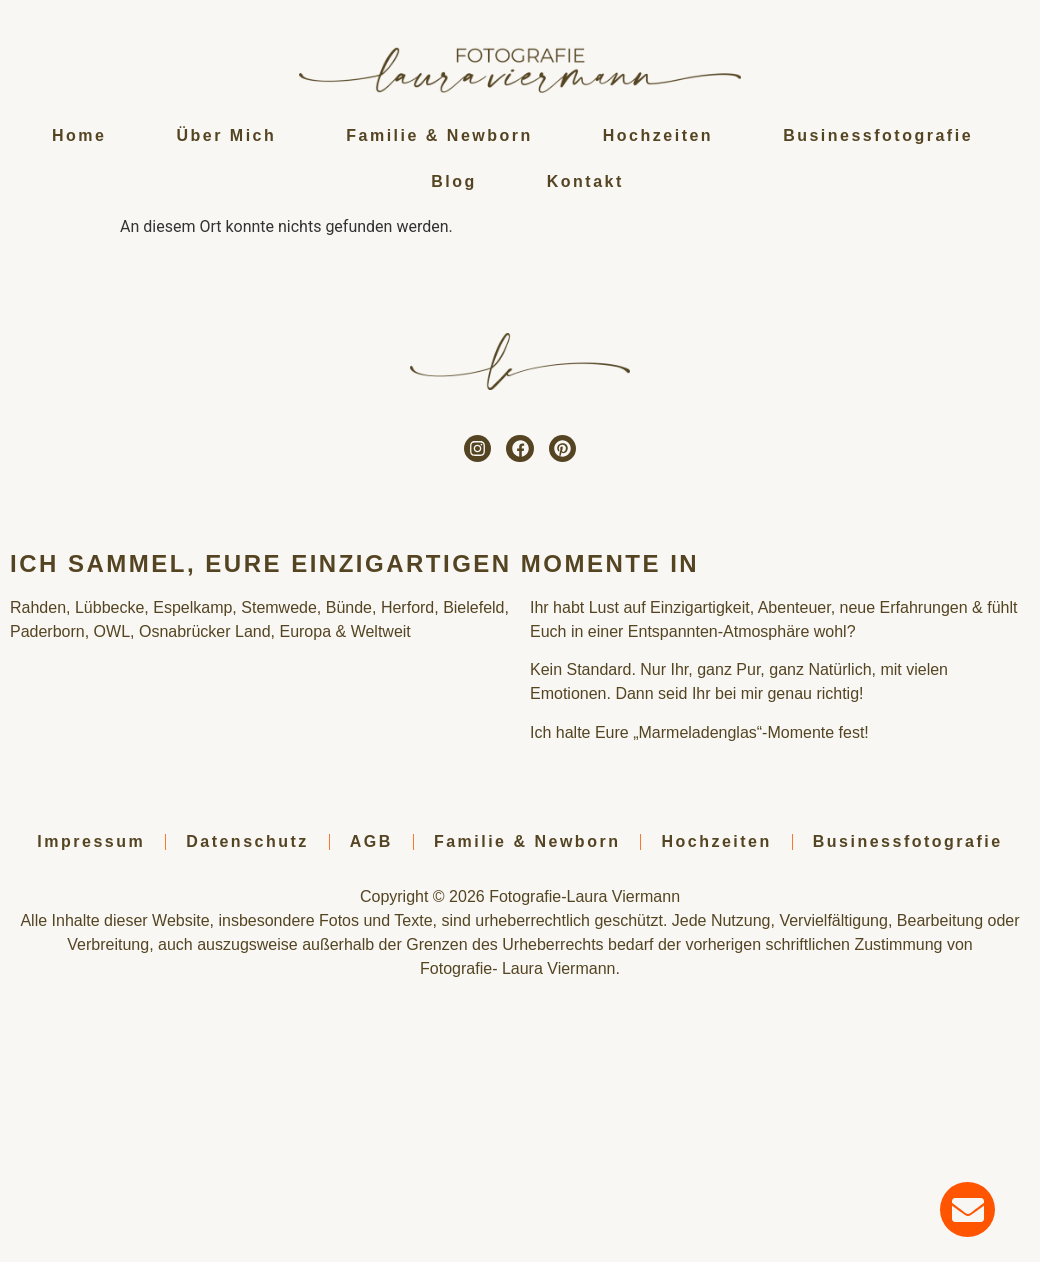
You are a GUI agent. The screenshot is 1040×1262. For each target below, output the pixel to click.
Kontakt (585, 181)
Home (79, 135)
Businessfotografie (878, 135)
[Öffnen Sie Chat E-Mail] (967, 1209)
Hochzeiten (658, 135)
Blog (454, 181)
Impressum (91, 841)
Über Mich (226, 135)
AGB (371, 841)
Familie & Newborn (439, 135)
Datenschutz (247, 841)
